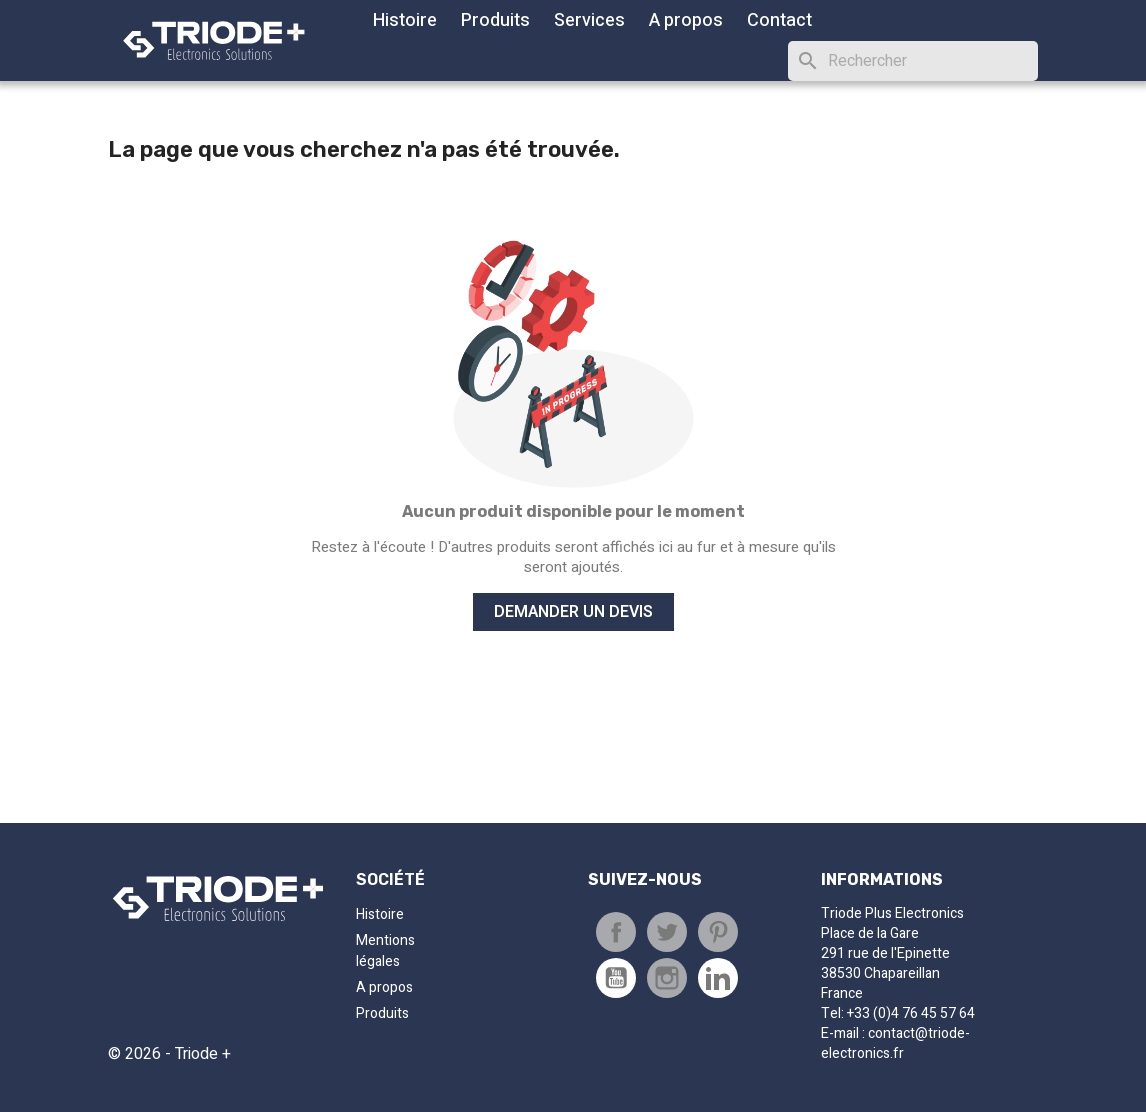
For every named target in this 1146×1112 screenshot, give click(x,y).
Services (589, 20)
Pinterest (718, 932)
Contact (779, 20)
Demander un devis (573, 612)
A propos (686, 20)
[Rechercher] (913, 61)
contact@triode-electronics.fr (895, 1043)
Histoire (405, 20)
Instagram (667, 978)
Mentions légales (385, 951)
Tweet (667, 932)
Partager (616, 932)
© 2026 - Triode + (169, 1054)
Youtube (616, 978)
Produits (495, 20)
